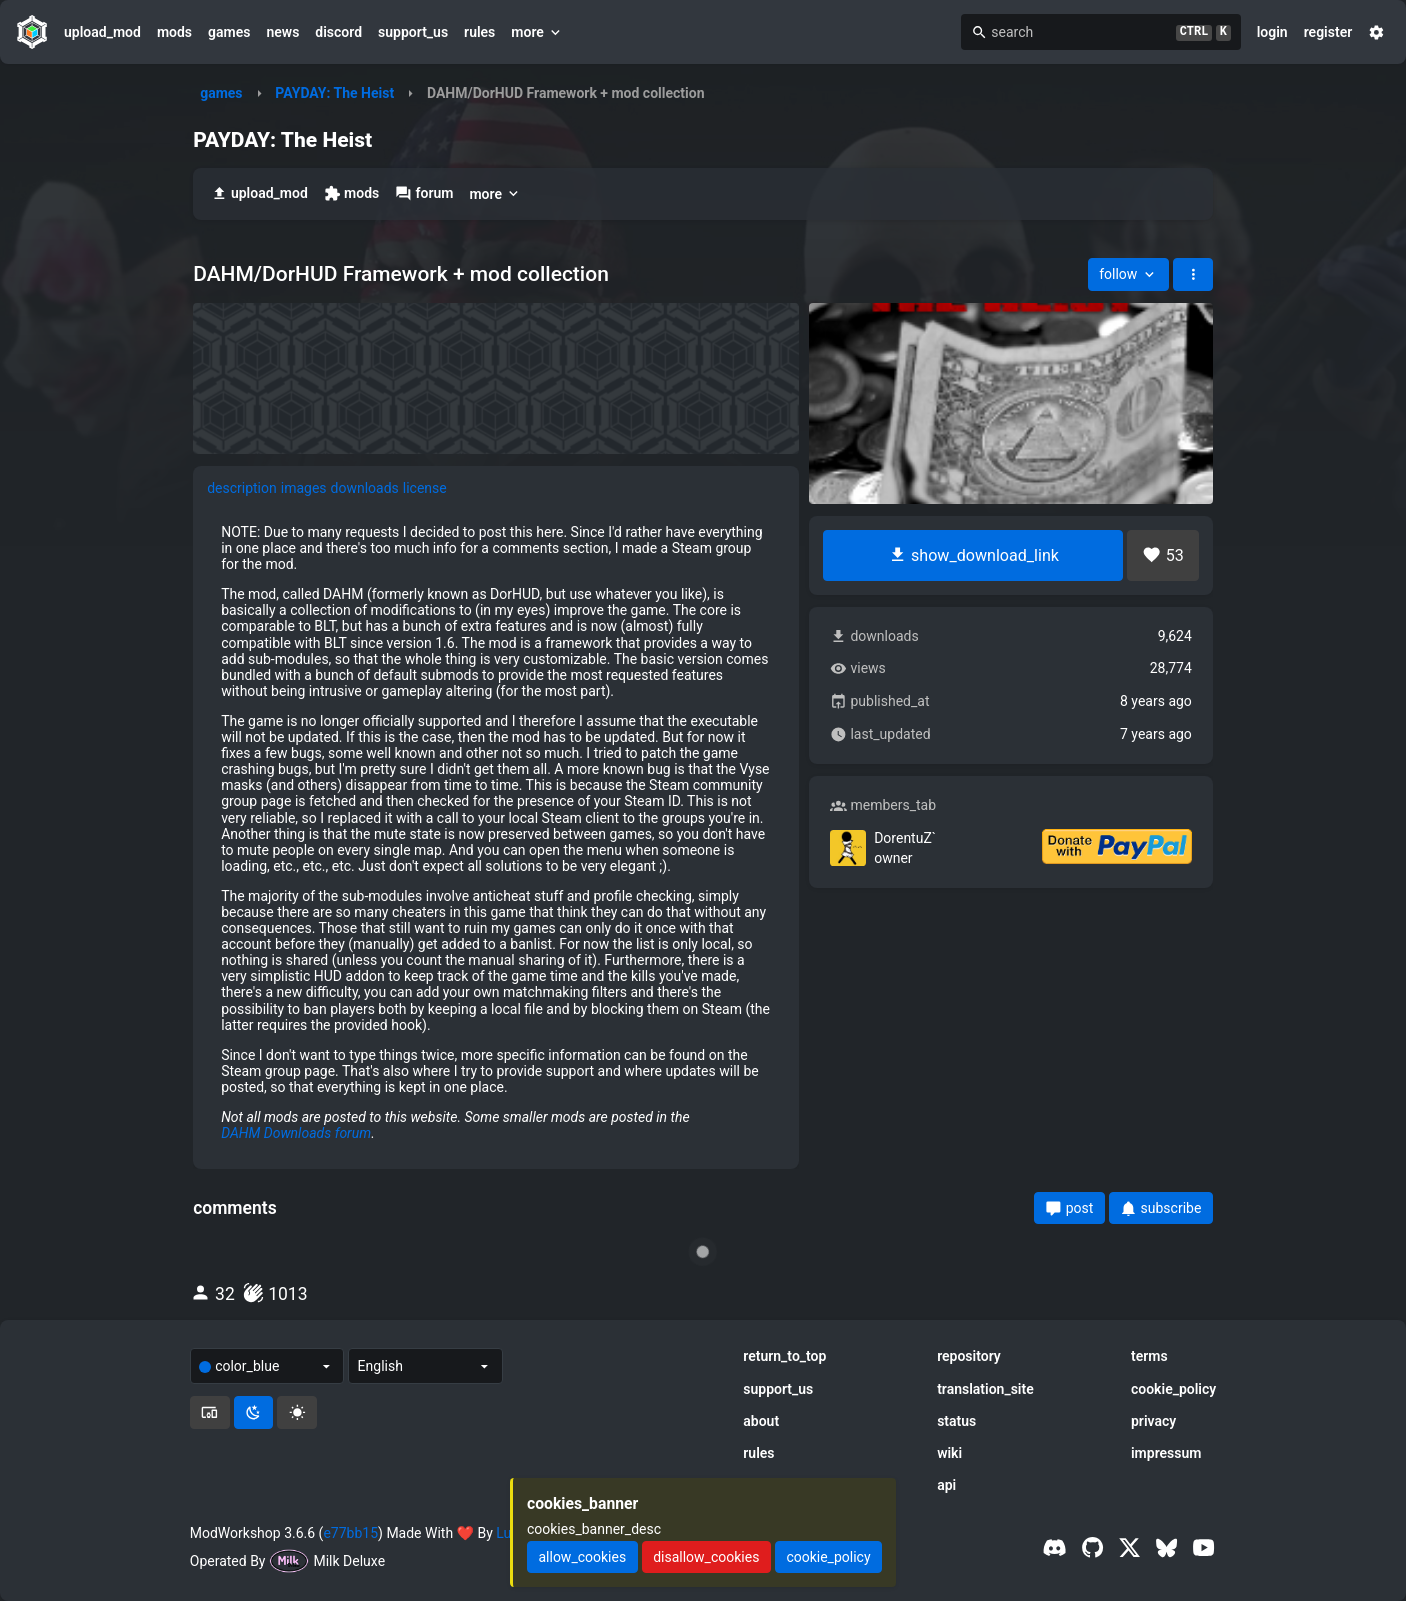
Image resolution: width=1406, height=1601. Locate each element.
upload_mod (102, 32)
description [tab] (242, 488)
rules (479, 32)
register (1328, 32)
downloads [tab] (365, 488)
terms (1149, 1356)
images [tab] (304, 488)
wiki (949, 1453)
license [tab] (425, 488)
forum (424, 193)
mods (174, 32)
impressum (1166, 1453)
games (229, 32)
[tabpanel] (496, 832)
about (761, 1421)
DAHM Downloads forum (296, 1133)
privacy (1153, 1421)
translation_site (985, 1389)
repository (969, 1356)
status (956, 1421)
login (1272, 32)
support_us (413, 32)
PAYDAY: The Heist (334, 93)
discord (338, 32)
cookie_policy (1173, 1389)
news (282, 32)
